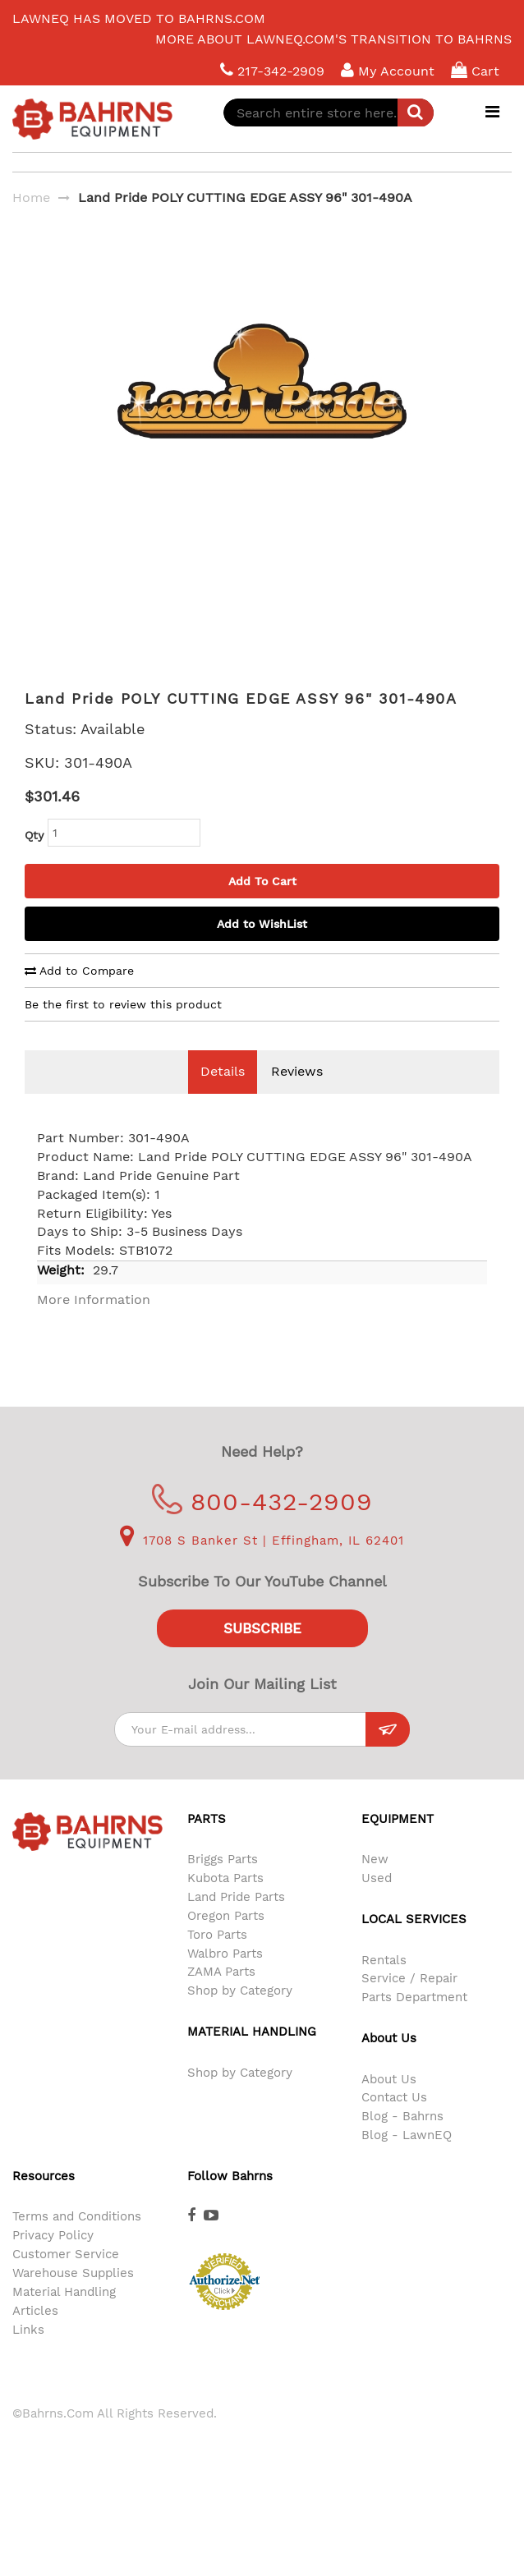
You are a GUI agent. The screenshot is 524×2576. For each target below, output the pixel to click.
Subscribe (262, 1653)
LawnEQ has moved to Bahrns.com (138, 18)
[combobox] (328, 112)
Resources (43, 2200)
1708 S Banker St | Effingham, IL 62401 (262, 1565)
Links (28, 2354)
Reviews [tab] (297, 1096)
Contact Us (394, 2122)
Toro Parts (217, 1959)
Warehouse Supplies (73, 2297)
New (374, 1883)
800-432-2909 (262, 1526)
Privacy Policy (53, 2259)
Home (31, 197)
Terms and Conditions (76, 2241)
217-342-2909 (272, 70)
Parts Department (414, 2021)
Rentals (384, 1984)
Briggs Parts (222, 1883)
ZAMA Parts (221, 1996)
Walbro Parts (225, 1978)
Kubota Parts (225, 1902)
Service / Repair (409, 2002)
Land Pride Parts (236, 1921)
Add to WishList (262, 948)
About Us (388, 2103)
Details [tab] (222, 1096)
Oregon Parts (225, 1940)
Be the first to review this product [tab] (123, 1028)
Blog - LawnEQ (406, 2159)
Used (376, 1902)
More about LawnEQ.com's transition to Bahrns (333, 39)
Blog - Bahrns (402, 2140)
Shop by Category (239, 2015)
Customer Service (65, 2278)
